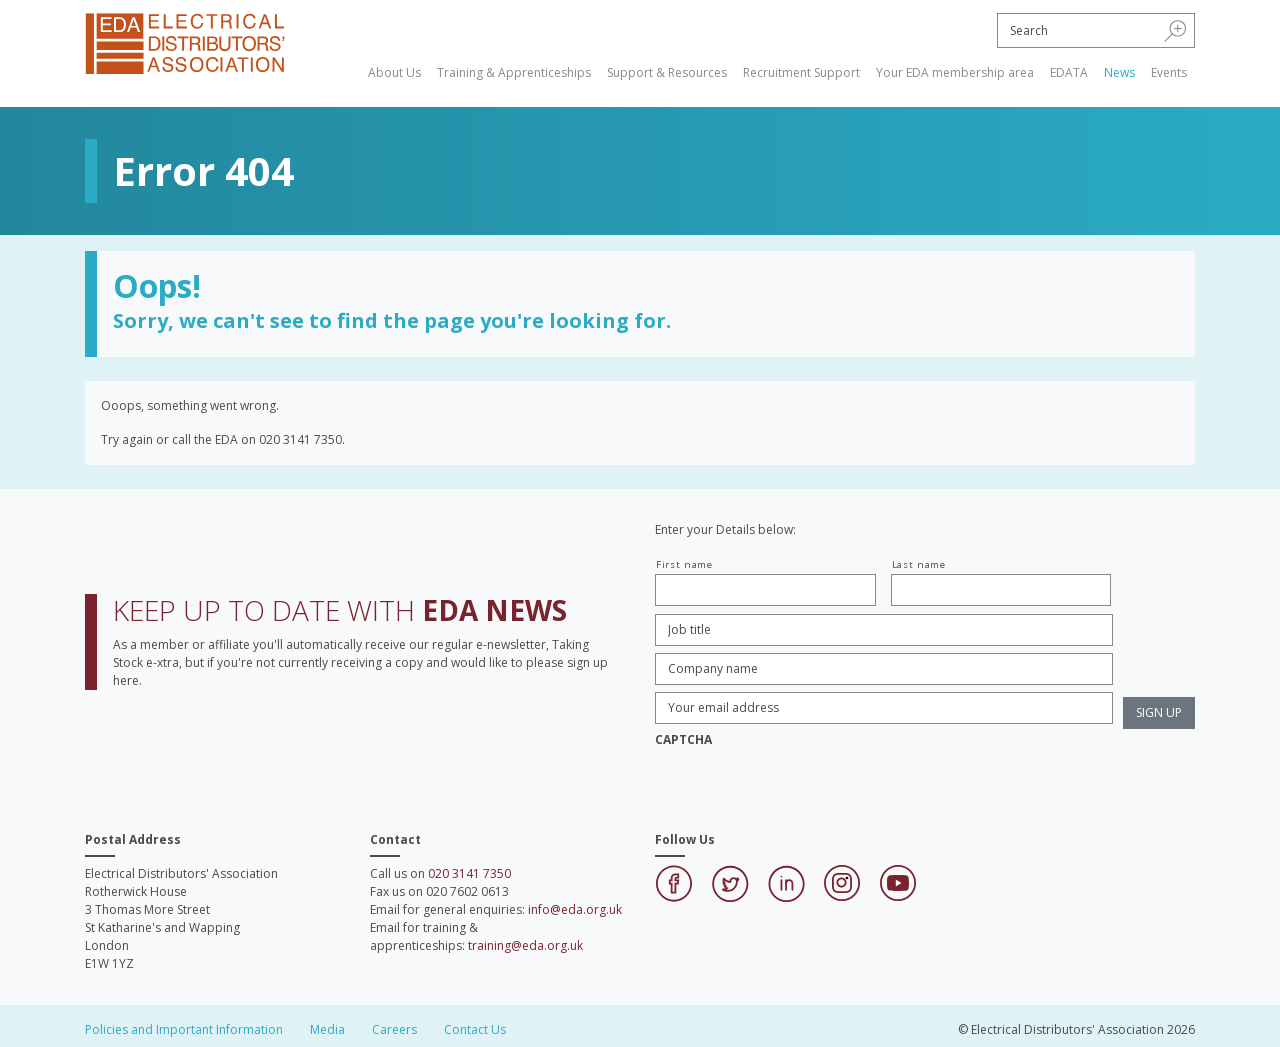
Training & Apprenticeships (514, 72)
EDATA (1069, 72)
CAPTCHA (683, 740)
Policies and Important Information (184, 1029)
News (1119, 72)
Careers (394, 1029)
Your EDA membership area (955, 72)
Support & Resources (667, 72)
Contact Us (475, 1029)
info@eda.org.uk (575, 909)
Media (327, 1029)
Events (1169, 72)
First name (684, 564)
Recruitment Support (801, 72)
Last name (919, 564)
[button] (1175, 30)
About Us (394, 72)
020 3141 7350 (469, 873)
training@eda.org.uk (525, 945)
